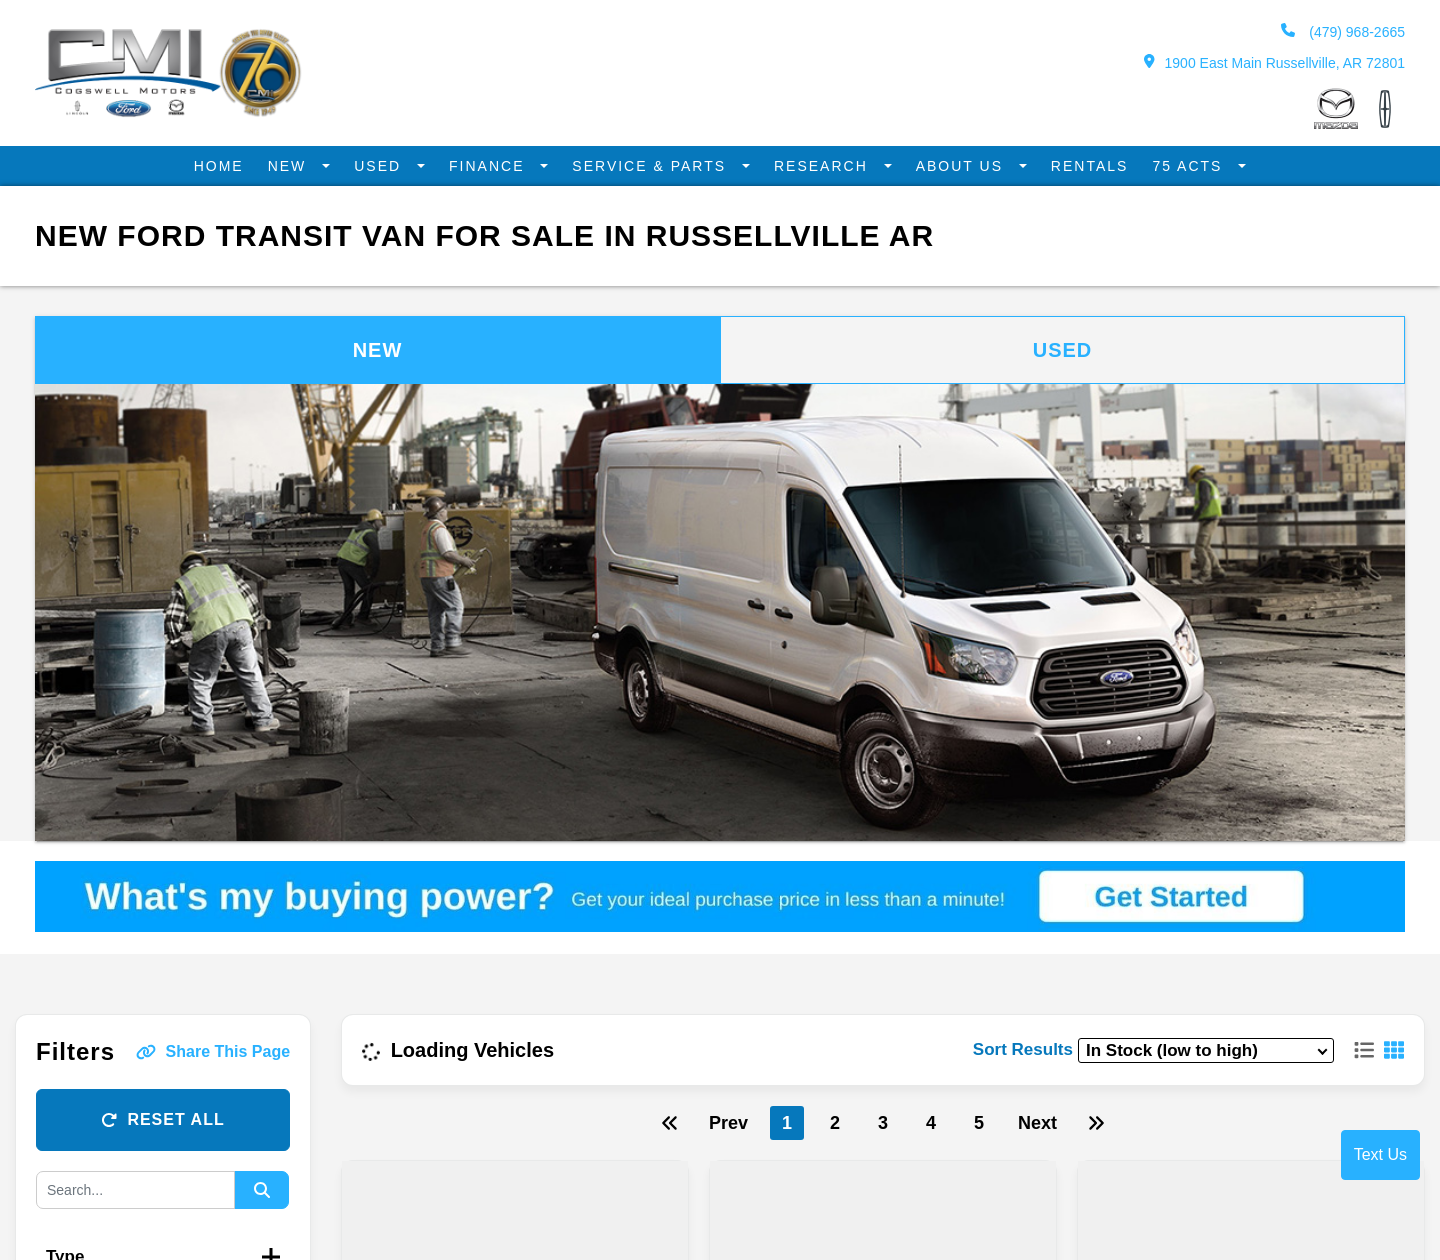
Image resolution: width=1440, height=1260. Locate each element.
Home (233, 165)
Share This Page (213, 1050)
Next (1037, 1122)
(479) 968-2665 (1343, 31)
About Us (955, 165)
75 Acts (1176, 165)
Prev (728, 1122)
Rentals (1079, 165)
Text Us (1380, 1154)
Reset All (162, 1118)
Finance (497, 165)
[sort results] (1206, 1049)
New (301, 165)
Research (821, 165)
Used (390, 165)
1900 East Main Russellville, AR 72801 (1274, 62)
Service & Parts (654, 165)
